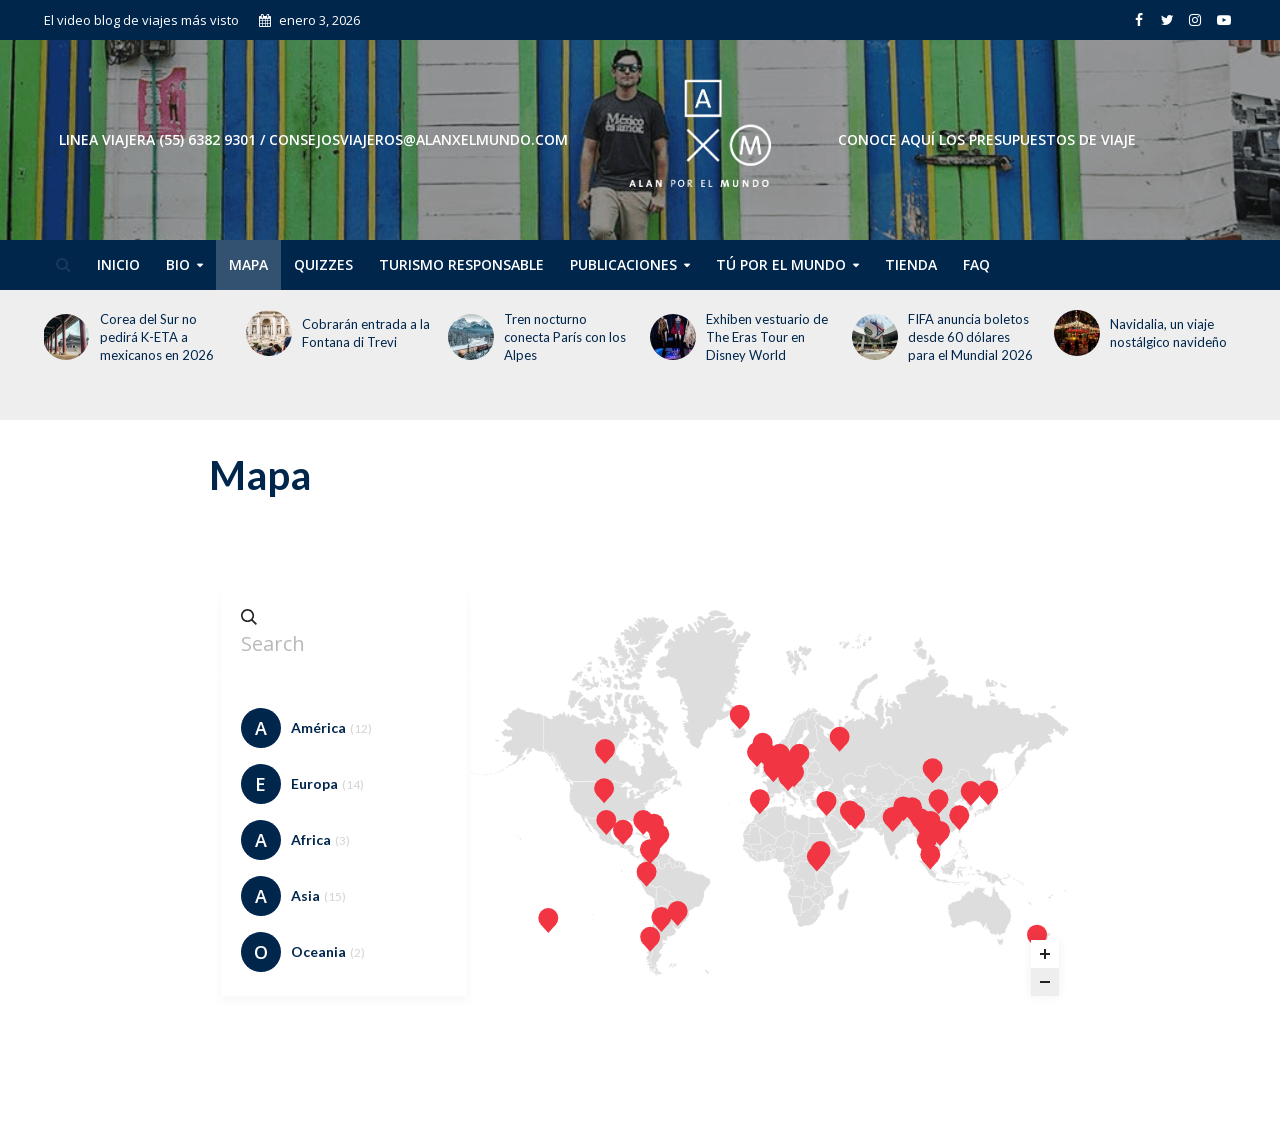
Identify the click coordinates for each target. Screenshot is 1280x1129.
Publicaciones (623, 264)
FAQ (976, 264)
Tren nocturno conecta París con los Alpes (565, 337)
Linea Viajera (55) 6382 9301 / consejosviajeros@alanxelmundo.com (313, 139)
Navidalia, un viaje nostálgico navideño (1170, 333)
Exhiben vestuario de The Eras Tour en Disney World (767, 337)
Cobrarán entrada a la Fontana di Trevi (366, 333)
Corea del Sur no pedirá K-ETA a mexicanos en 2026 (157, 337)
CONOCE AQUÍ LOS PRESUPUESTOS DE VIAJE (987, 139)
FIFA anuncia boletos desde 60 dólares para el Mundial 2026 (970, 337)
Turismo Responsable (461, 264)
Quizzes (323, 264)
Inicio (118, 264)
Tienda (911, 264)
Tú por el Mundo (781, 264)
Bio (178, 264)
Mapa (248, 264)
